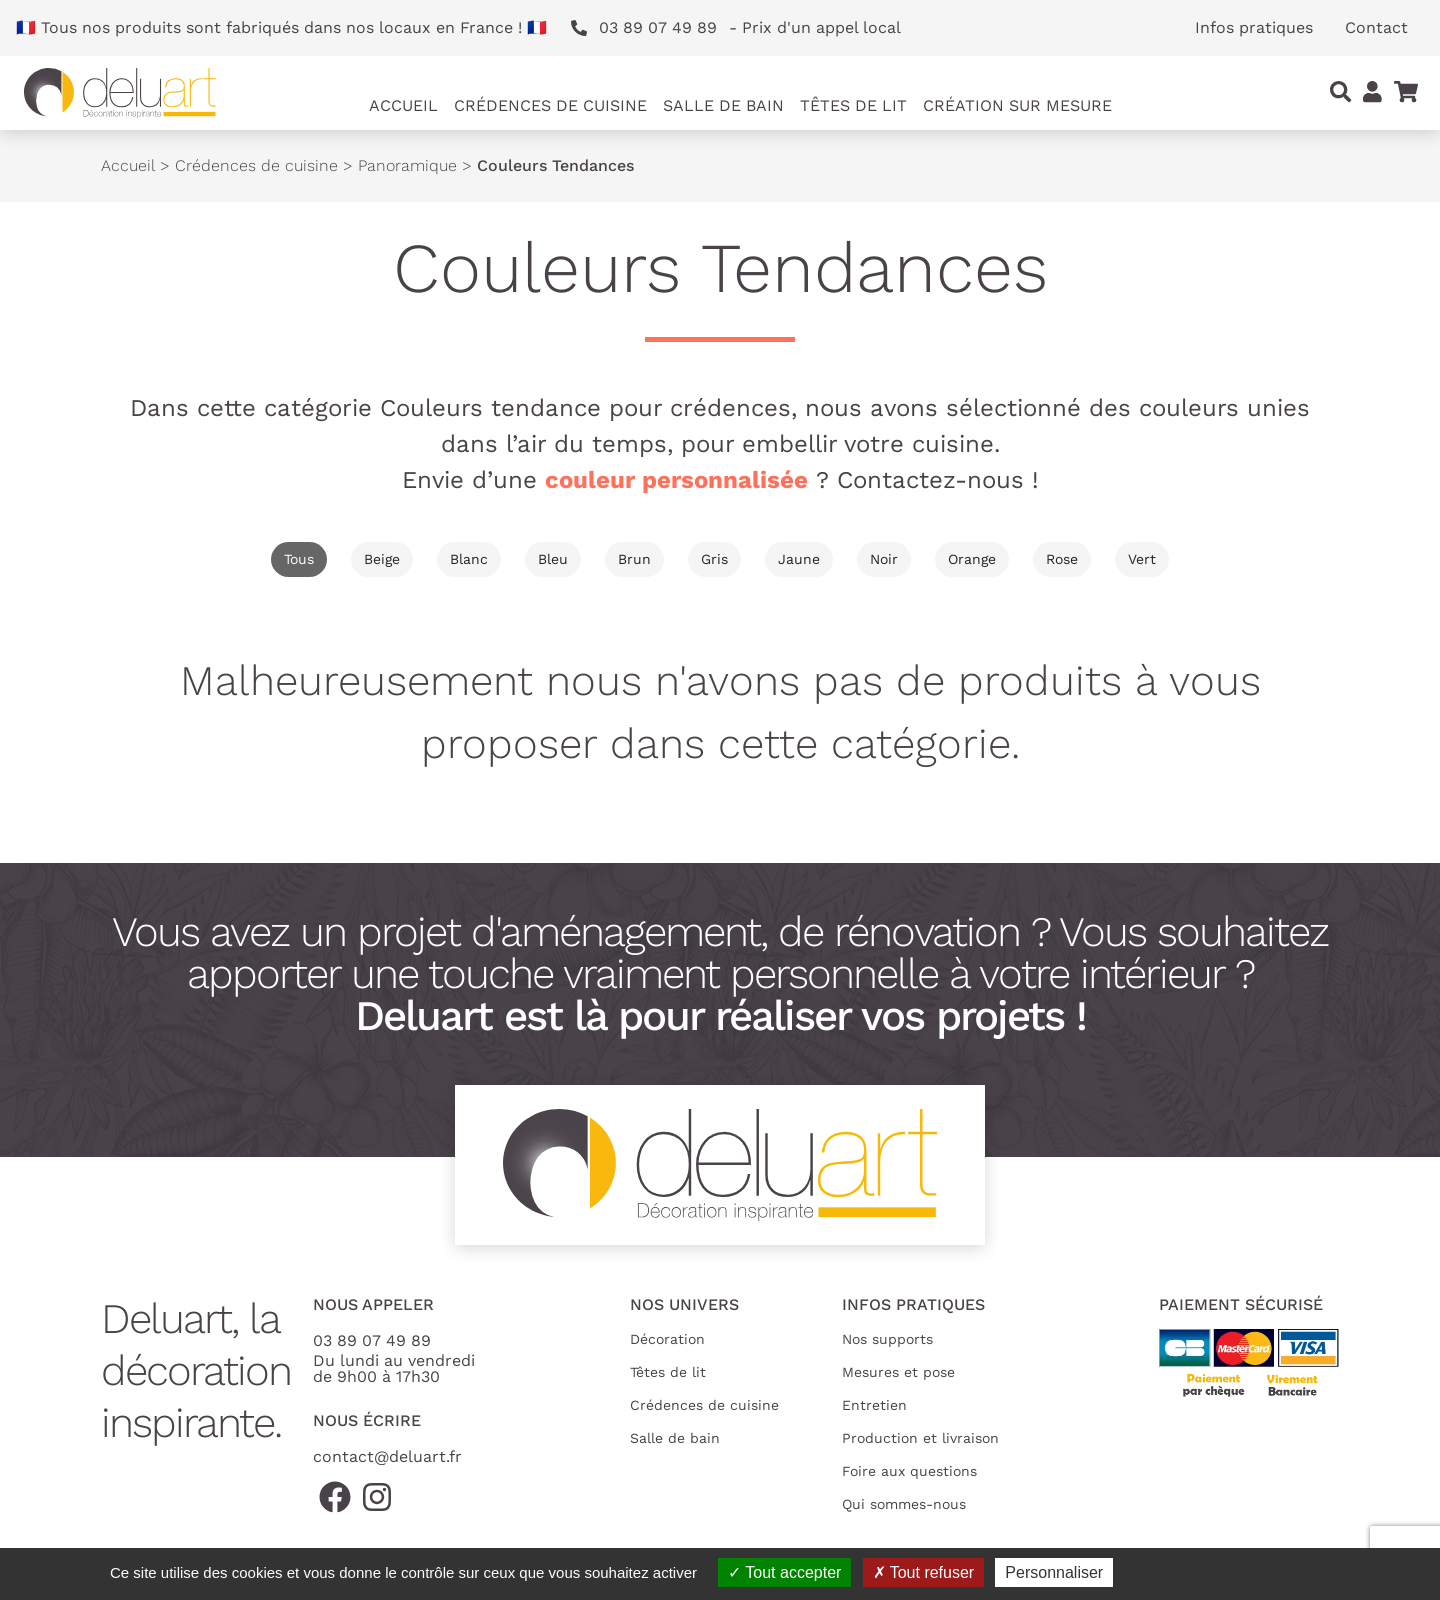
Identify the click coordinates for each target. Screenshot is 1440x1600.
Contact (1376, 27)
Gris (714, 559)
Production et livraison (920, 1438)
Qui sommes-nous (904, 1504)
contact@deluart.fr (387, 1456)
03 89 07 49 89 (372, 1340)
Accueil (403, 105)
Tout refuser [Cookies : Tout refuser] (924, 1572)
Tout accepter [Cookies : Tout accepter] (784, 1572)
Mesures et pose (898, 1372)
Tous (299, 559)
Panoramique (407, 165)
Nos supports (887, 1339)
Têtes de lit (668, 1372)
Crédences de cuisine (256, 165)
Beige (382, 559)
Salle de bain (675, 1438)
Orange (972, 559)
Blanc (469, 559)
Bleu (553, 559)
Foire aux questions (909, 1471)
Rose (1062, 559)
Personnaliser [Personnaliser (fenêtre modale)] (1054, 1572)
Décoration (667, 1339)
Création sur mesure (1017, 105)
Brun (634, 559)
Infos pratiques (1254, 27)
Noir (884, 559)
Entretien (874, 1405)
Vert (1142, 559)
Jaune (799, 559)
